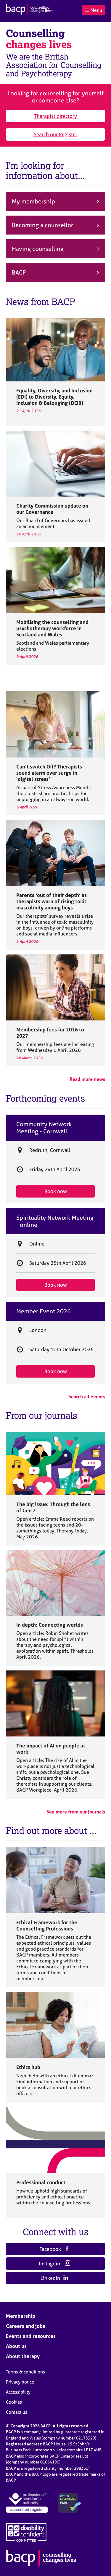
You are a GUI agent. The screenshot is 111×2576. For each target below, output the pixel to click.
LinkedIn (55, 2278)
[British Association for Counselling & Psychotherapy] (29, 10)
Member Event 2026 (43, 1311)
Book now (55, 1191)
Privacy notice (20, 2382)
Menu (93, 10)
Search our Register (55, 134)
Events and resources (31, 2336)
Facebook (54, 2249)
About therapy (23, 2356)
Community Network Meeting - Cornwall (44, 1128)
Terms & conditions (25, 2372)
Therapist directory (55, 116)
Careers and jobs (25, 2326)
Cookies (14, 2402)
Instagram (54, 2263)
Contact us (16, 2412)
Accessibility (18, 2392)
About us (16, 2346)
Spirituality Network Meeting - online (55, 1221)
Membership (20, 2316)
